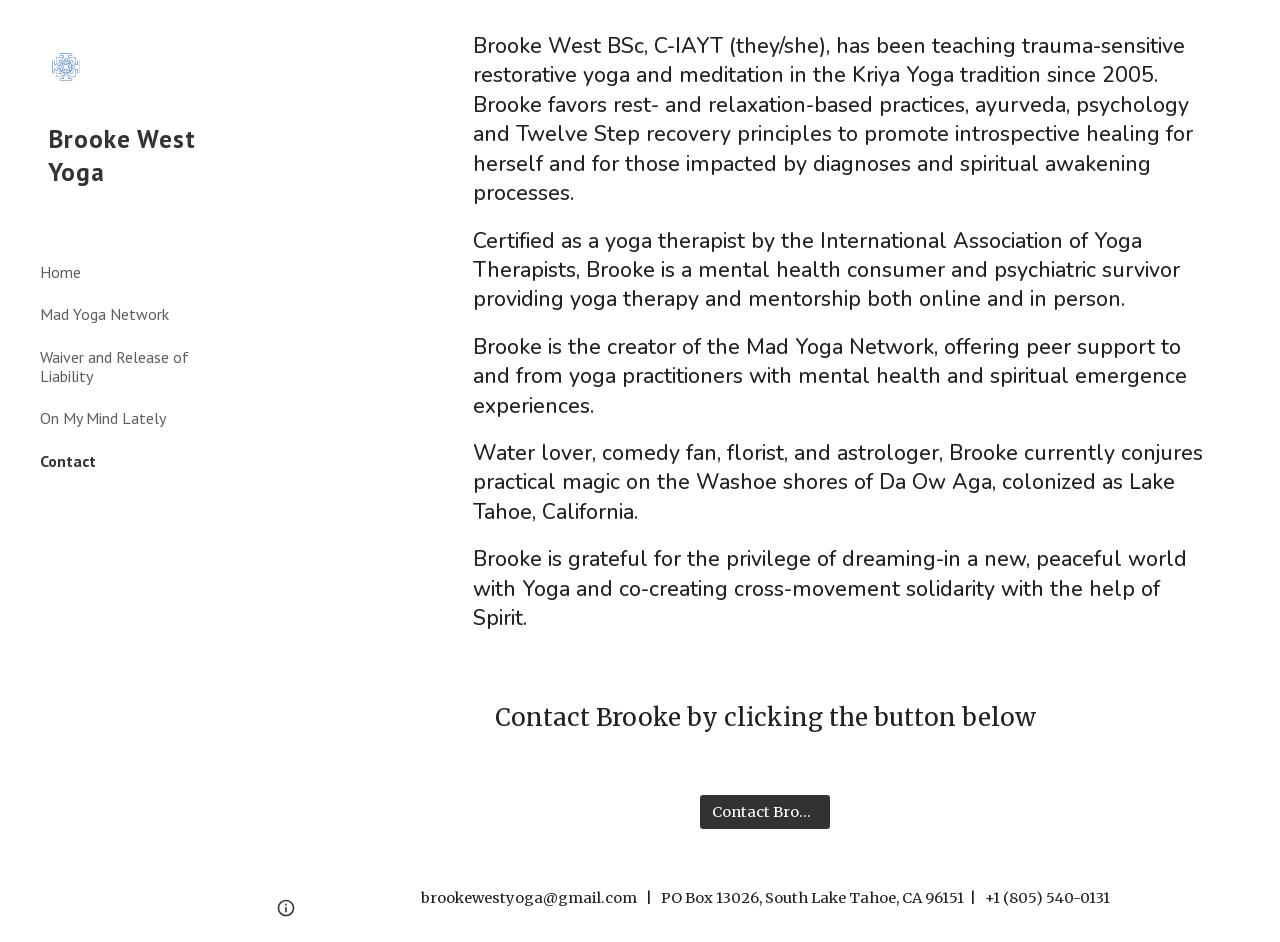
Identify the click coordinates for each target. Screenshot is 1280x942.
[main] (842, 333)
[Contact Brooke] (765, 811)
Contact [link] (68, 461)
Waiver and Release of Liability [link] (114, 366)
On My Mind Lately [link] (103, 418)
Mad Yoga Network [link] (104, 314)
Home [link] (60, 272)
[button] (1256, 28)
